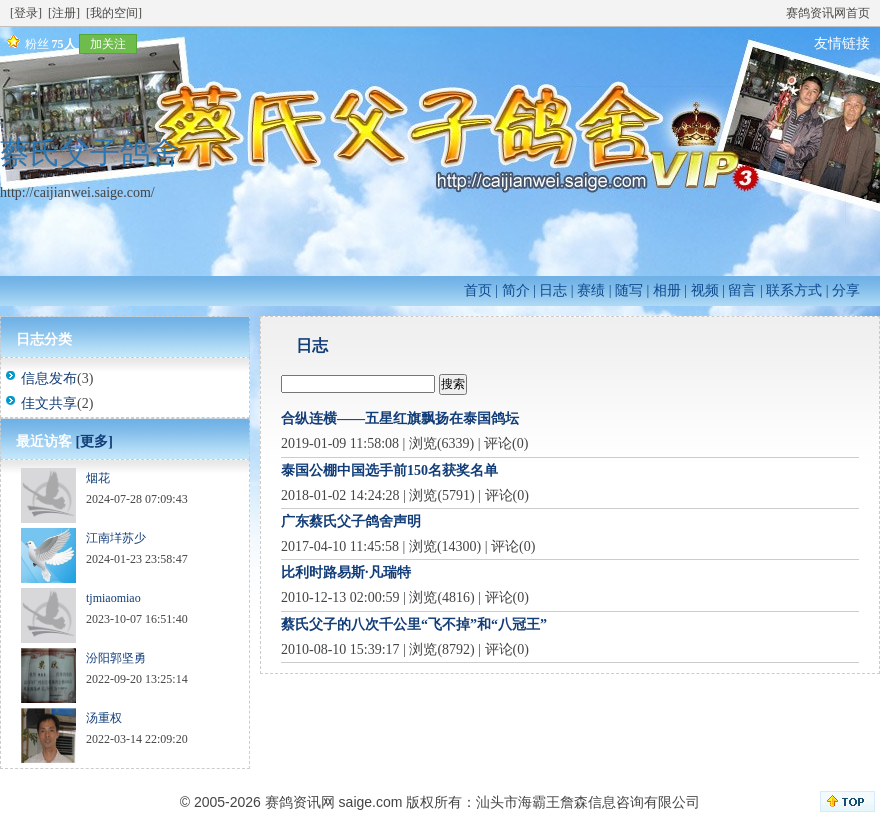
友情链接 (842, 43)
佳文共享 (49, 403)
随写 (629, 290)
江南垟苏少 (116, 538)
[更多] (94, 441)
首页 (478, 290)
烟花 (98, 478)
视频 (705, 290)
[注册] (64, 13)
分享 (846, 290)
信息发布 (49, 378)
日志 (553, 290)
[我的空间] (114, 13)
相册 (667, 290)
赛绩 (591, 290)
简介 (516, 290)
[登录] (26, 13)
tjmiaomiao (113, 598)
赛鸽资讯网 (300, 802)
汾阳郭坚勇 (116, 658)
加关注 (108, 44)
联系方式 (794, 290)
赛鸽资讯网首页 (828, 13)
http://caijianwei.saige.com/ (77, 192)
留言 (742, 290)
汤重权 (104, 718)
